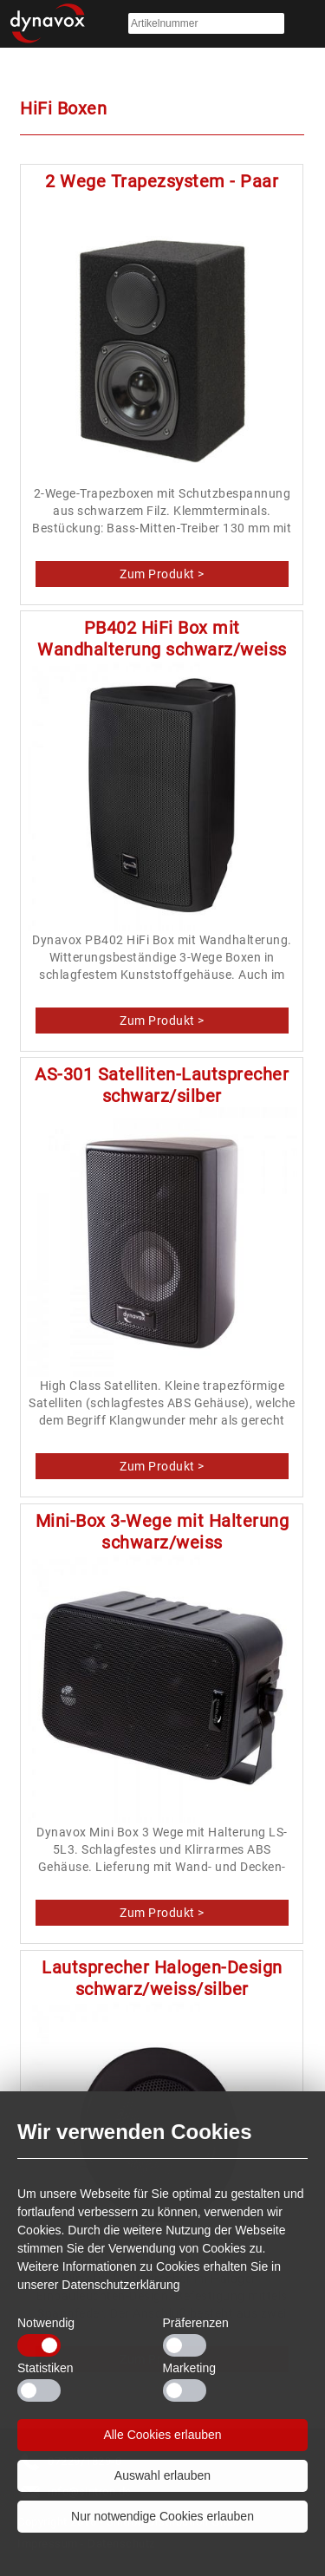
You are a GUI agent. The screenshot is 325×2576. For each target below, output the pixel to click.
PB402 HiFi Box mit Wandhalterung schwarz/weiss (162, 638)
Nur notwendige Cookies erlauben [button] (162, 2516)
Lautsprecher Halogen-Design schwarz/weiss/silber (162, 1978)
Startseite (48, 24)
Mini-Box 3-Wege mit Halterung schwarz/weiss (162, 1531)
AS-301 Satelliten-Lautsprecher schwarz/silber (162, 1085)
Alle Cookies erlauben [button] (162, 2435)
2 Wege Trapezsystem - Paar (161, 181)
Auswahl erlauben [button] (162, 2475)
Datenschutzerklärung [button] (120, 2285)
